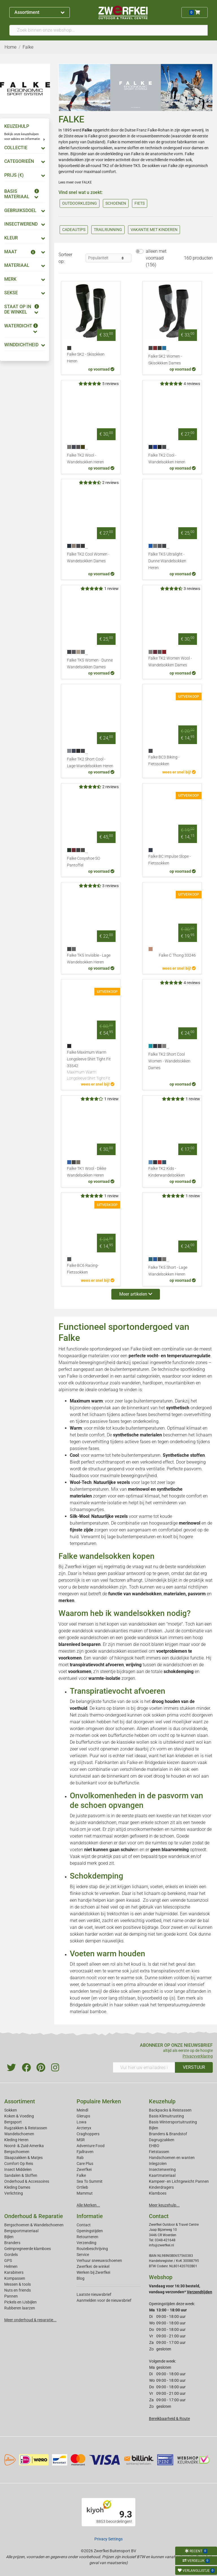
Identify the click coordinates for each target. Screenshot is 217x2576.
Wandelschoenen (19, 2134)
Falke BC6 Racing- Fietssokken (83, 1269)
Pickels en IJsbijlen (20, 2302)
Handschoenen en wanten (172, 2157)
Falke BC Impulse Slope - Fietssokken (169, 860)
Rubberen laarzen (19, 2308)
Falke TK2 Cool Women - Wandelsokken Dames (88, 557)
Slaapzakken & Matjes (23, 2157)
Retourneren (87, 2236)
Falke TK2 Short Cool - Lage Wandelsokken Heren (90, 762)
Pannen (11, 2296)
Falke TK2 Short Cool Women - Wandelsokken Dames (169, 1061)
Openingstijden (90, 2231)
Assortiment (39, 12)
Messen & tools (17, 2284)
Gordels (11, 2254)
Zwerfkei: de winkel (93, 2266)
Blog (80, 2278)
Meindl (82, 2110)
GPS (8, 2260)
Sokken (10, 2110)
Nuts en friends (17, 2290)
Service (83, 2254)
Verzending (86, 2242)
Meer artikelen (135, 1294)
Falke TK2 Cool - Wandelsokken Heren (166, 458)
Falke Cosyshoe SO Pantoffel (83, 862)
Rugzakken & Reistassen (25, 2128)
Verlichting (13, 2193)
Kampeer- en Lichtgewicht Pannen (179, 2181)
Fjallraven (85, 2151)
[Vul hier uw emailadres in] (144, 2067)
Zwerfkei (84, 2169)
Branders (12, 2242)
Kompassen (14, 2278)
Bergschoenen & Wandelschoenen (34, 2225)
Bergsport (13, 2122)
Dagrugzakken (161, 2140)
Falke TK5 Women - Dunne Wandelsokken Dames (90, 663)
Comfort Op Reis (18, 2163)
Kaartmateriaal (162, 2175)
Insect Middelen (18, 2169)
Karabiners (13, 2272)
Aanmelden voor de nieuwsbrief (104, 2300)
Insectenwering (162, 2169)
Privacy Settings (108, 2539)
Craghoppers (88, 2134)
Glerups (83, 2116)
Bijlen (153, 2128)
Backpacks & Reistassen (170, 2110)
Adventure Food (91, 2145)
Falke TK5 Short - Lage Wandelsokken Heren (167, 1271)
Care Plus (85, 2163)
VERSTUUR (194, 2067)
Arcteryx (84, 2128)
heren (63, 154)
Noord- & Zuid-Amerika (24, 2145)
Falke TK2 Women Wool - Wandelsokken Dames (170, 661)
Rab (80, 2157)
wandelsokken (71, 159)
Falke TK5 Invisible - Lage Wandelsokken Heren (88, 959)
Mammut (85, 2193)
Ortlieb (82, 2187)
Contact (84, 2225)
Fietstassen (159, 2151)
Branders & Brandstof (168, 2134)
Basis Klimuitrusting (166, 2116)
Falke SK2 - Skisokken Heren (86, 358)
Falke (81, 2175)
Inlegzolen (158, 2163)
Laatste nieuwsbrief (94, 2294)
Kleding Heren (16, 2140)
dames (197, 148)
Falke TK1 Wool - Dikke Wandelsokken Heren (86, 1172)
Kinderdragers (161, 2187)
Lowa (81, 2122)
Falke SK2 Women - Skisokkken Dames (165, 360)
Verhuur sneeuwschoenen (99, 2260)
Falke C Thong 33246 (177, 955)
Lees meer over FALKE (75, 182)
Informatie (90, 2216)
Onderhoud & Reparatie (33, 2216)
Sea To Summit (90, 2181)
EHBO (154, 2145)
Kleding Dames (17, 2187)
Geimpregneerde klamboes (27, 2248)
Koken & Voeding (19, 2116)
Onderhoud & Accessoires (26, 2181)
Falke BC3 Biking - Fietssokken (163, 760)
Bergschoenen (16, 2151)
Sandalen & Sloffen (20, 2175)
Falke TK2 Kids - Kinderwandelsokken (166, 1172)
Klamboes (157, 2193)
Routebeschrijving (92, 2248)
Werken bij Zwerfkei (93, 2272)
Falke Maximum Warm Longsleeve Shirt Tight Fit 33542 (90, 1065)
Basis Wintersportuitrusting (173, 2122)
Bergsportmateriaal (21, 2231)
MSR (81, 2140)
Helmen (11, 2266)
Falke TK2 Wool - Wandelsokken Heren (85, 458)
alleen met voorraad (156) (156, 257)
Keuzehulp (162, 2101)
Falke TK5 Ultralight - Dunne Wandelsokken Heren (167, 561)
